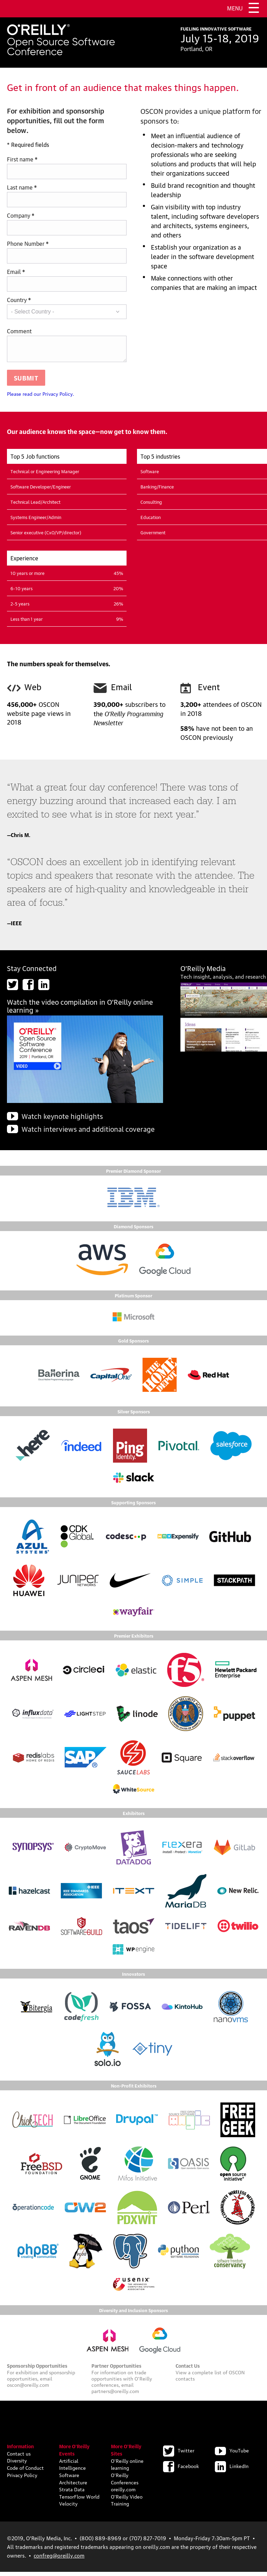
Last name (22, 187)
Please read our (40, 397)
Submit (26, 381)
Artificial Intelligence (72, 2468)
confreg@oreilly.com (59, 2559)
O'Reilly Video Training (127, 2504)
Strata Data (71, 2493)
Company (20, 215)
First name (22, 158)
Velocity (68, 2507)
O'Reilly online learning (127, 2468)
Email (16, 271)
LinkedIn (232, 2469)
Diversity (17, 2464)
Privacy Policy (22, 2478)
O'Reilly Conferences (124, 2482)
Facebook (181, 2469)
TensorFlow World (79, 2500)
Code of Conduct (25, 2471)
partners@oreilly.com (115, 2394)
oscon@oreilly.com (28, 2388)
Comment (19, 331)
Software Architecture (73, 2482)
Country (19, 299)
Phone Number (28, 243)
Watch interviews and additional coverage (88, 1133)
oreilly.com (123, 2493)
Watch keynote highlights (62, 1120)
